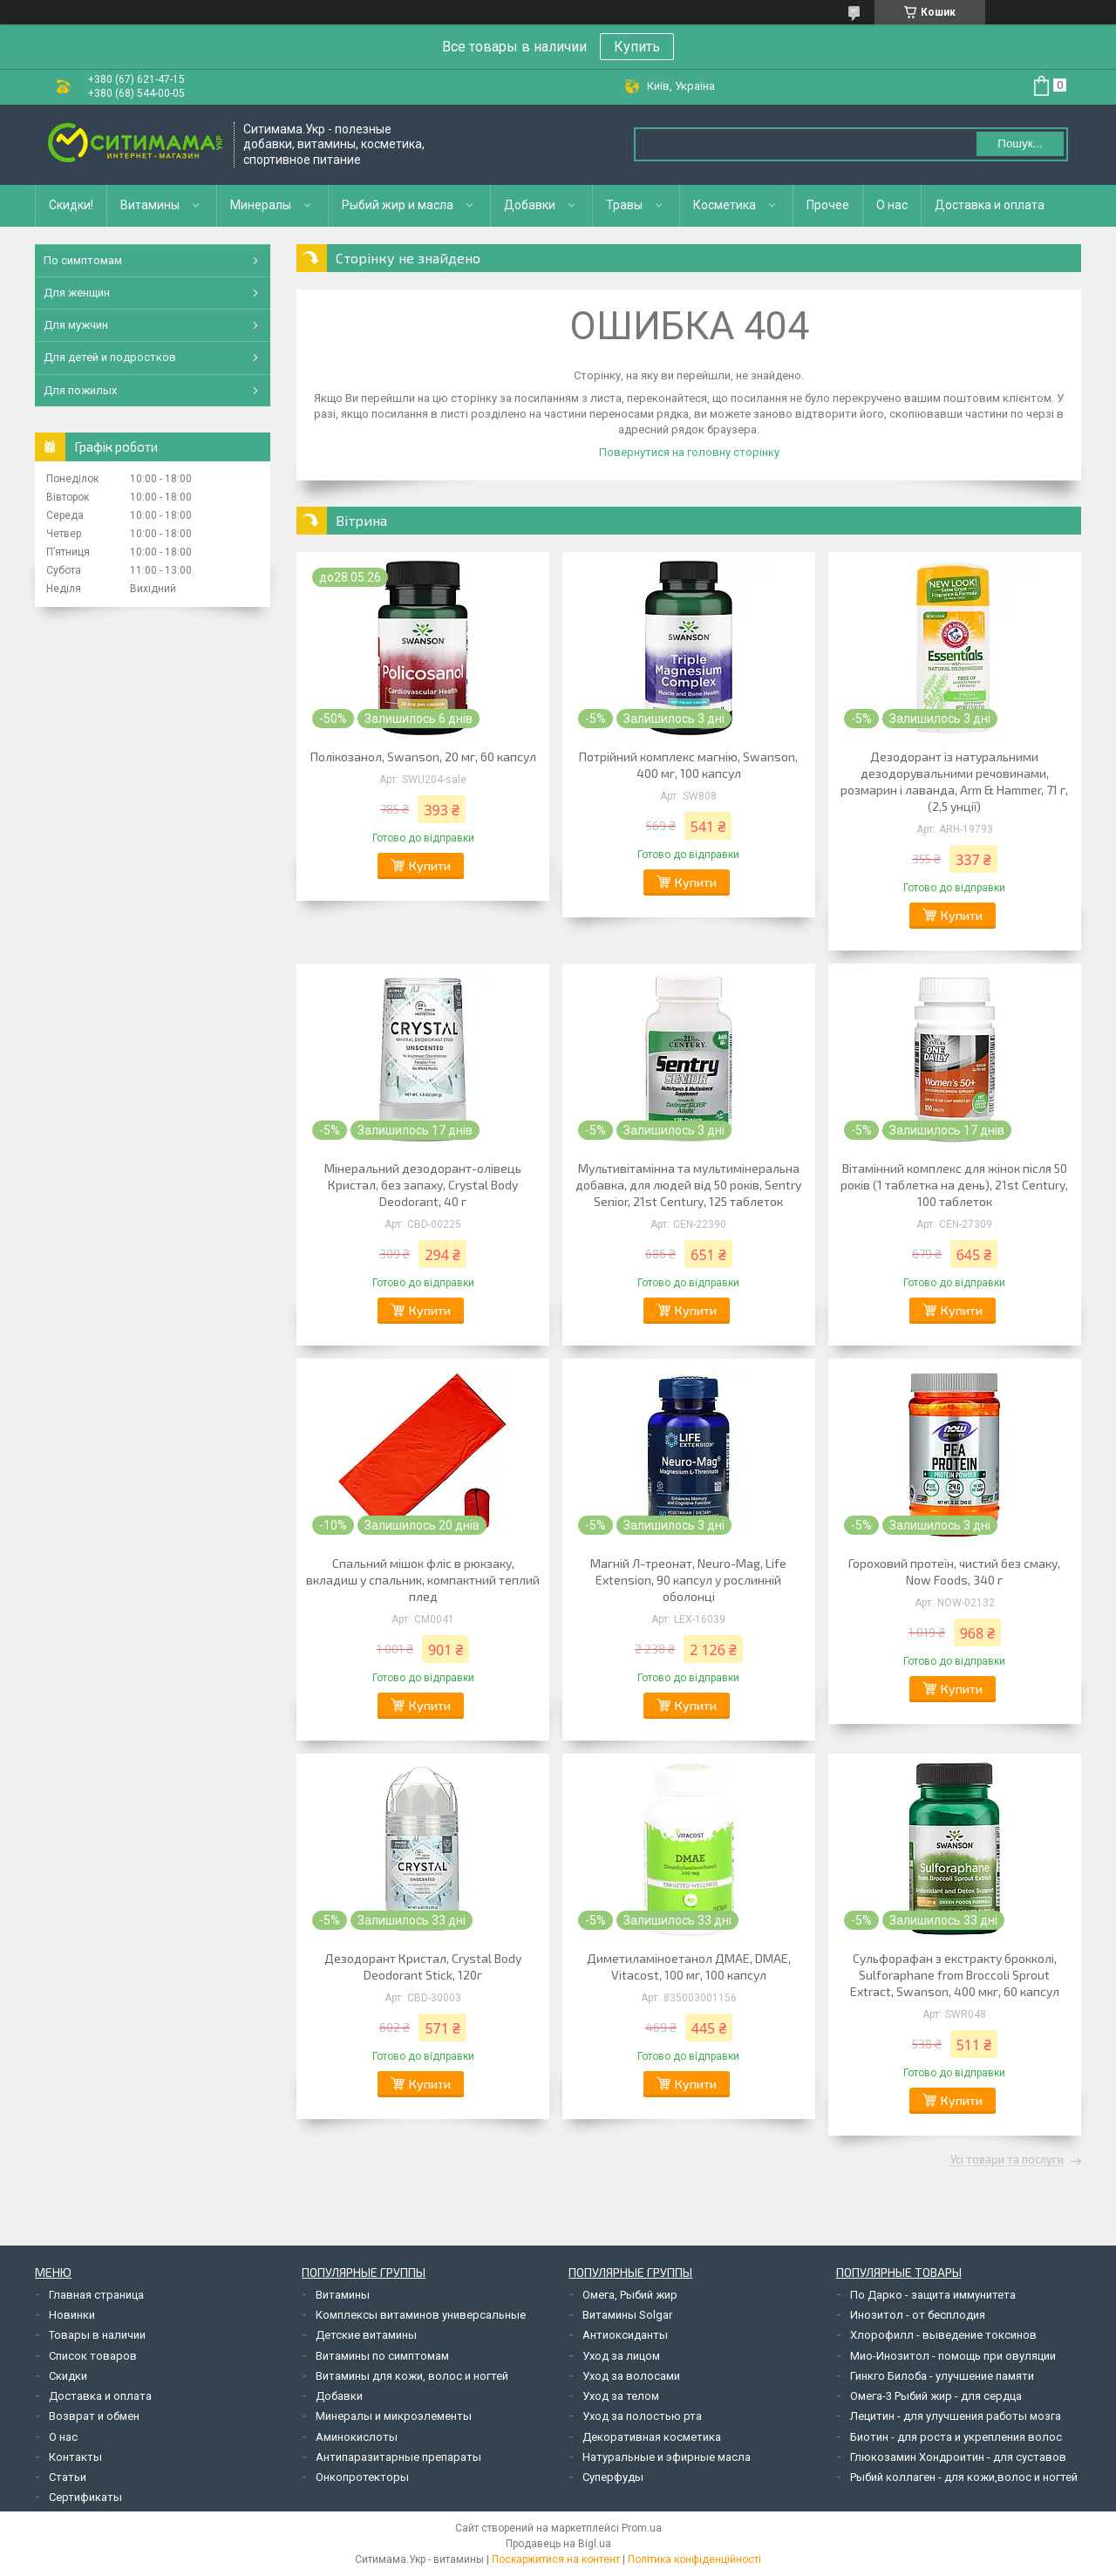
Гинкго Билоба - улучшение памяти (942, 2375)
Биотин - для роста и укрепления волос (956, 2436)
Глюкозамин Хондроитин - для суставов (958, 2457)
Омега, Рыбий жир (629, 2294)
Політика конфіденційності (694, 2559)
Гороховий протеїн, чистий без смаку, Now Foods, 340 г (954, 1571)
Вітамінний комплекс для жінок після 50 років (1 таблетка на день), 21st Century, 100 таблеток (954, 1185)
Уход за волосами (631, 2375)
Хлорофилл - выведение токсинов (943, 2334)
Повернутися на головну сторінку (689, 452)
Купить (637, 46)
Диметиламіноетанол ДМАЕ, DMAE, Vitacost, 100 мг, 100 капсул (689, 1966)
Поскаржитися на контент (556, 2559)
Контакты (75, 2457)
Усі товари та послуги (1007, 2160)
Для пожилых (80, 390)
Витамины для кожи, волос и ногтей (412, 2375)
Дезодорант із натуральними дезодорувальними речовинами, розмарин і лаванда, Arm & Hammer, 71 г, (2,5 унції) (954, 781)
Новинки (72, 2314)
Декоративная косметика (651, 2436)
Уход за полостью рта (642, 2416)
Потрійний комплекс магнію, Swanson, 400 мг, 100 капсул (688, 764)
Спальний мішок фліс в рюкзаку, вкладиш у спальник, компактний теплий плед (423, 1580)
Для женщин (77, 292)
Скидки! (71, 205)
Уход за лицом (621, 2355)
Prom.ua (642, 2528)
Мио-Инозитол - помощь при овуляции (953, 2355)
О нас (892, 205)
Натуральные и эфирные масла (666, 2457)
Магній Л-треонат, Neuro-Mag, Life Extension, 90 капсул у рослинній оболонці (688, 1580)
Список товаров (93, 2355)
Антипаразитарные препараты (398, 2457)
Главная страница (96, 2294)
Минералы (260, 205)
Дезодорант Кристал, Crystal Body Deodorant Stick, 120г (422, 1966)
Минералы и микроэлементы (394, 2416)
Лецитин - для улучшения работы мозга (955, 2416)
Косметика (724, 205)
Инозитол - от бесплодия (917, 2314)
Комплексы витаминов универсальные (421, 2314)
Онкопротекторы (362, 2477)
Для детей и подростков (110, 357)
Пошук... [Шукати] (1019, 143)
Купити (430, 865)
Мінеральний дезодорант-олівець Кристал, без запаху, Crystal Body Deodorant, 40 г (422, 1185)
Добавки (529, 205)
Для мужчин (76, 324)
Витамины (150, 205)
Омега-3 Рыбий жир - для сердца (936, 2395)
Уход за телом (620, 2395)
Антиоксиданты (625, 2334)
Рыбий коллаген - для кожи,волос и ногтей (964, 2477)
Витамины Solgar (627, 2314)
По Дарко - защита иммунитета (933, 2294)
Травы (624, 205)
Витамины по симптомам (382, 2355)
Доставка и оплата (990, 205)
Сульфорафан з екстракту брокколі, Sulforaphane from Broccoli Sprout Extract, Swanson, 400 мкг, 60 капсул (954, 1975)
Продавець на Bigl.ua (558, 2544)
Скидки (68, 2375)
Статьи (67, 2477)
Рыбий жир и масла (397, 205)
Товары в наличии (97, 2334)
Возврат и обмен (94, 2416)
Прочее (827, 205)
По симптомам (83, 260)
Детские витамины (366, 2334)
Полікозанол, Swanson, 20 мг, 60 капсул (423, 756)
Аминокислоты (357, 2436)
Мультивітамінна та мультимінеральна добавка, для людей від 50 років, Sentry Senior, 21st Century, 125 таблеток (688, 1185)
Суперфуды (612, 2477)
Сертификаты (85, 2497)
